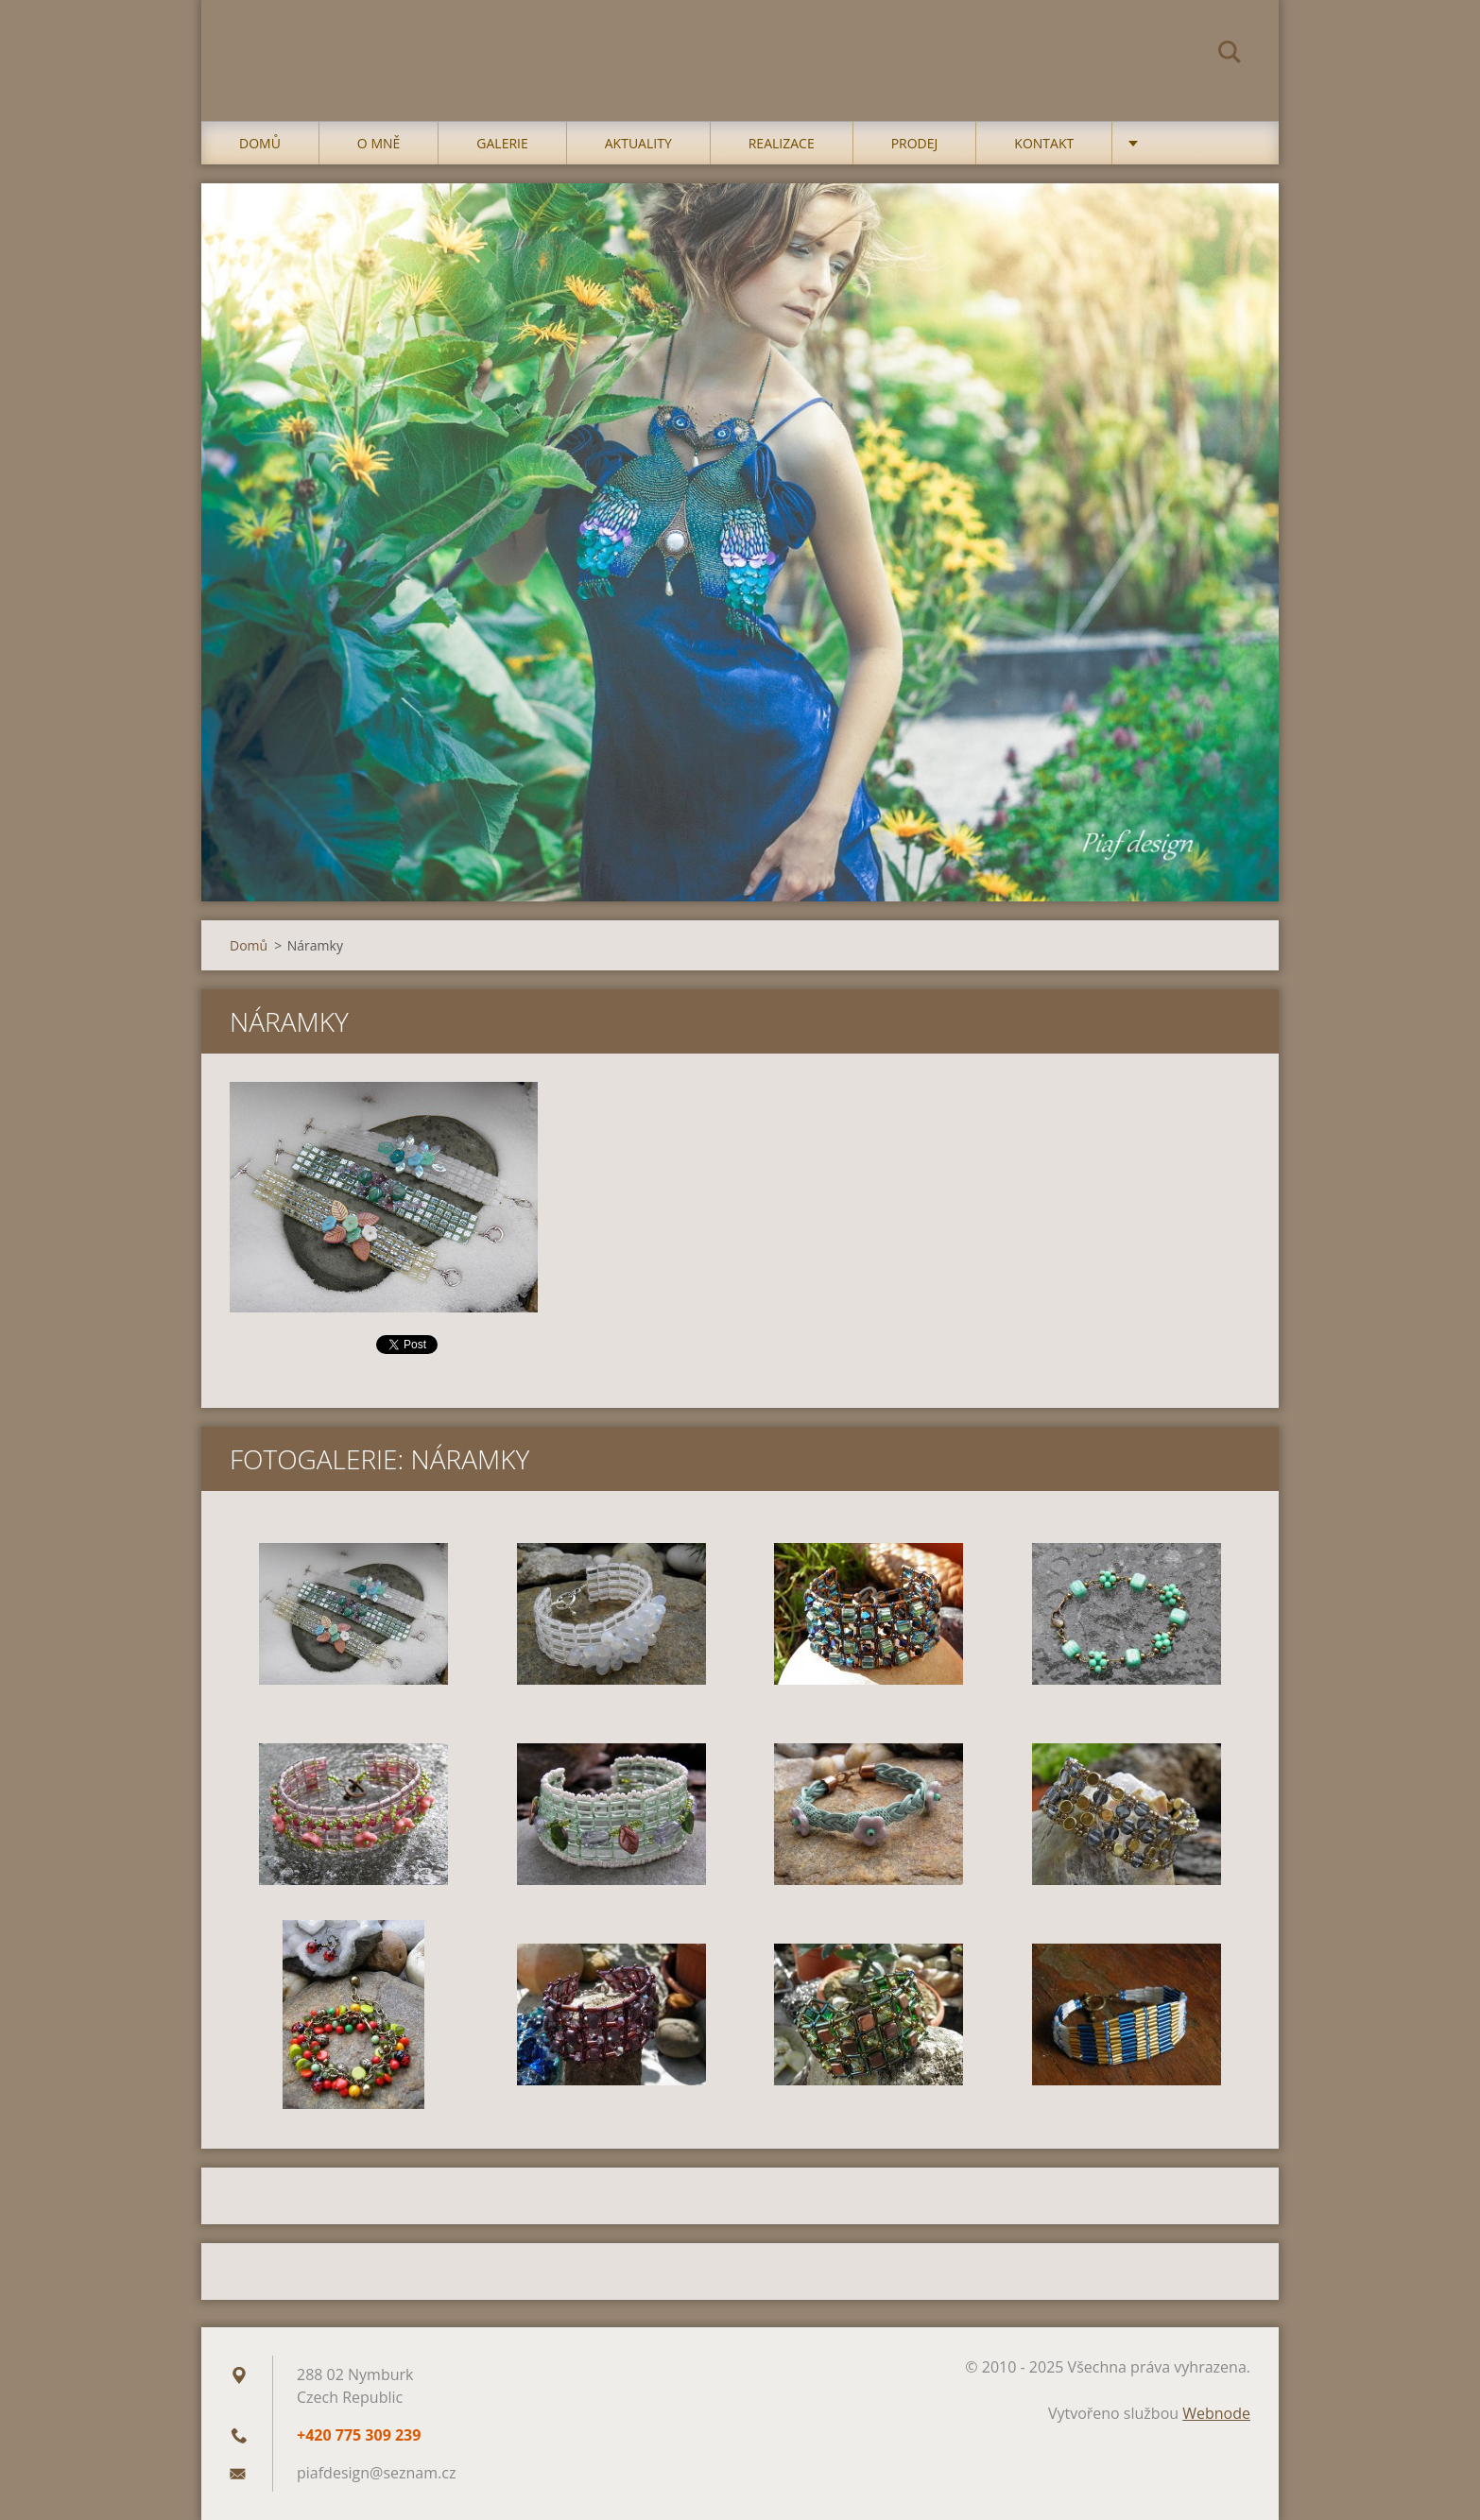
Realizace (782, 143)
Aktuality (638, 143)
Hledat (1229, 55)
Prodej (914, 143)
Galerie (501, 143)
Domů (260, 143)
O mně (378, 143)
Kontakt (1044, 143)
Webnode (1216, 2413)
